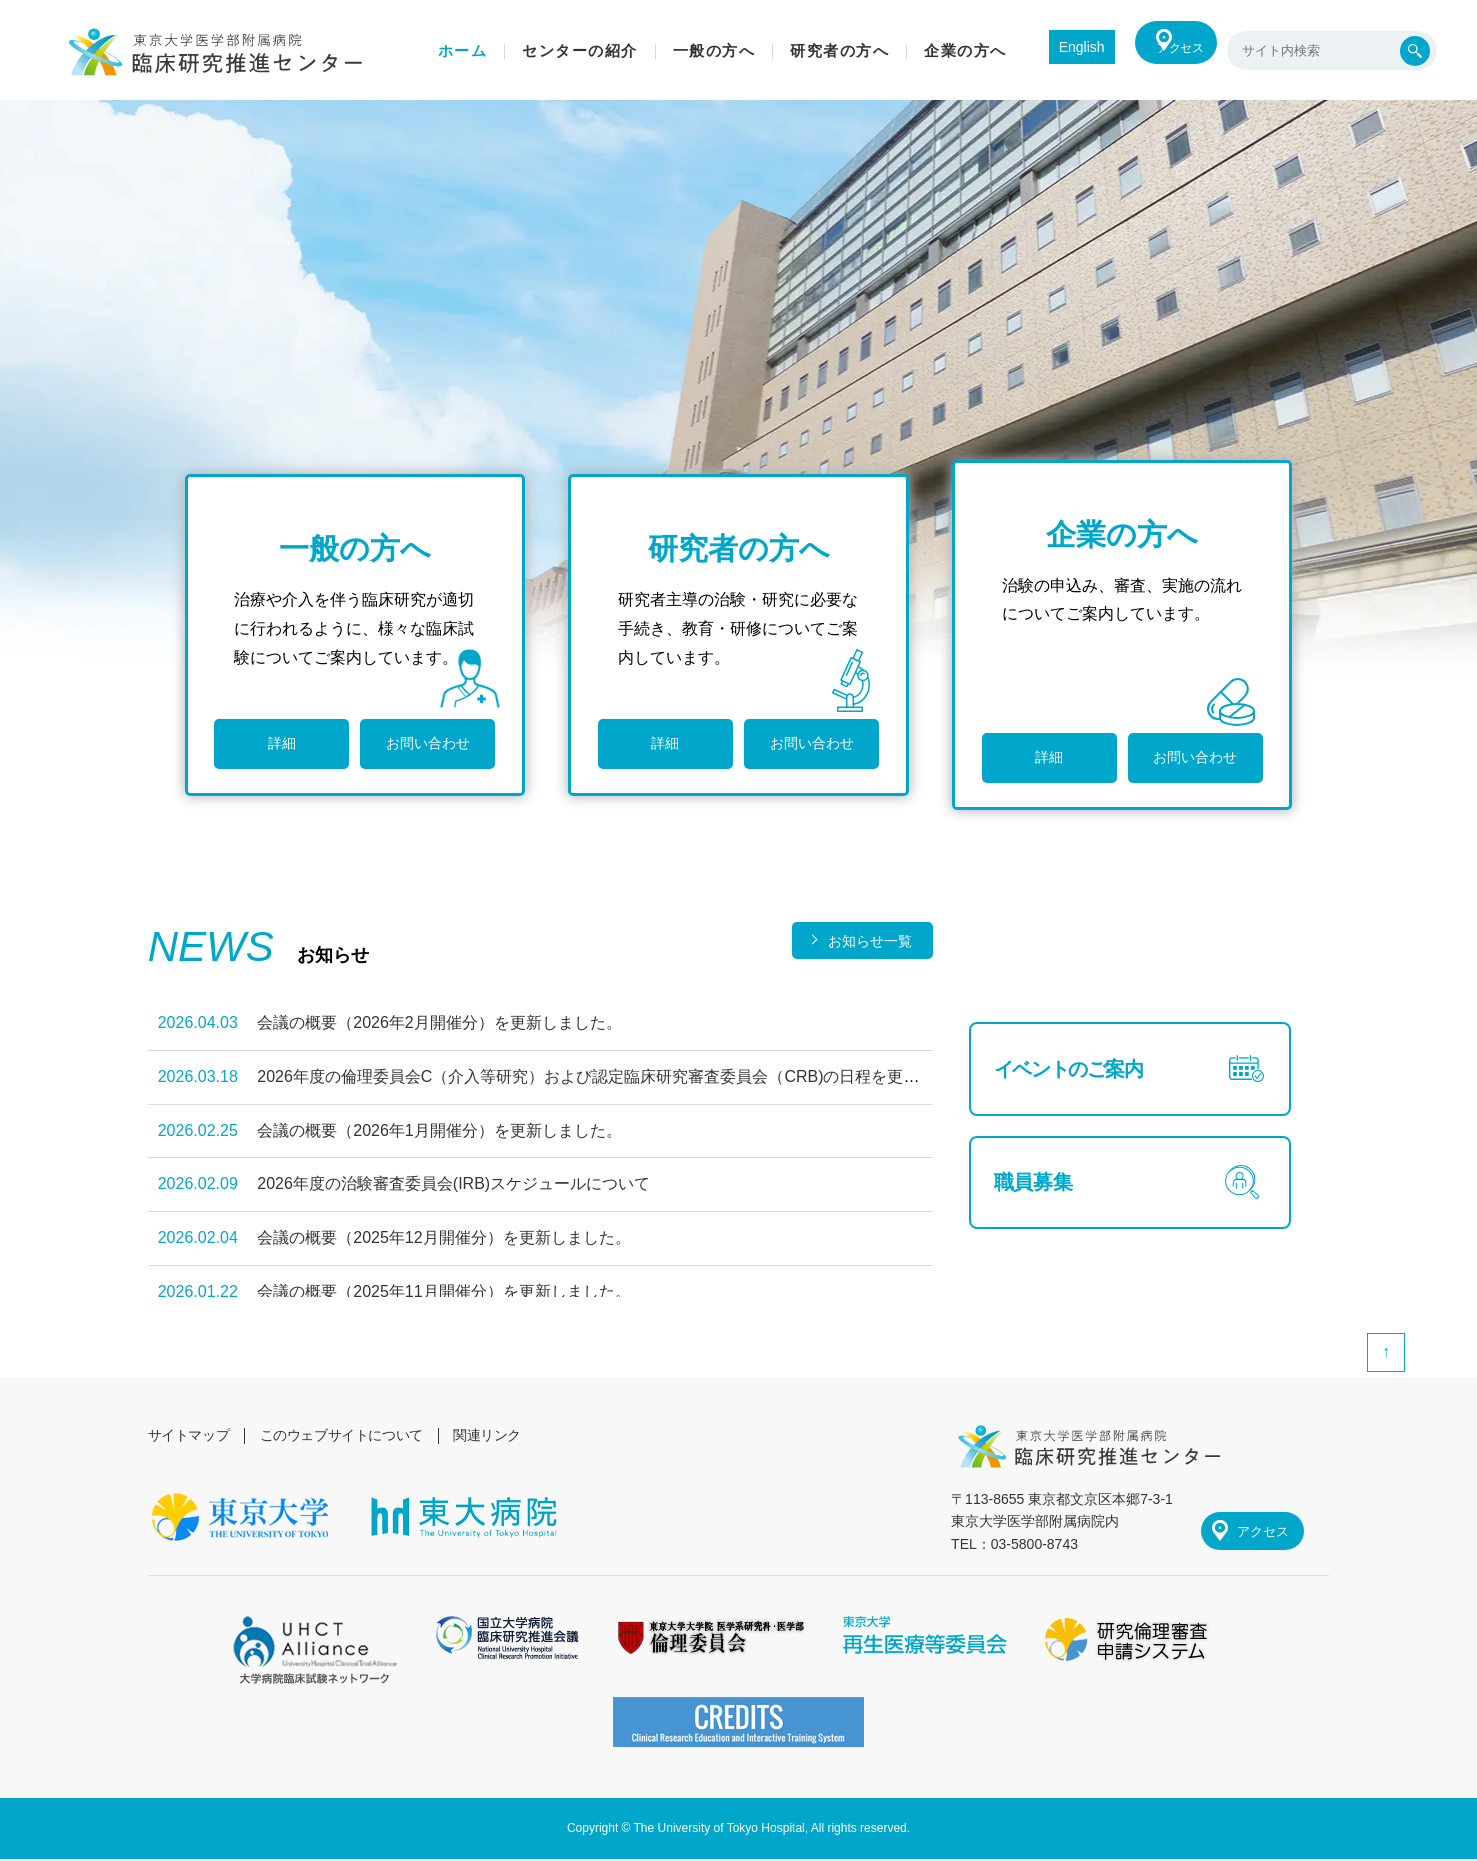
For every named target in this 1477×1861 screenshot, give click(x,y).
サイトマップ (190, 1435)
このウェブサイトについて (346, 1435)
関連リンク (496, 1435)
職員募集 (1038, 1220)
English (1052, 47)
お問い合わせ (413, 756)
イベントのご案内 (1079, 1081)
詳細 (276, 756)
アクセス (1169, 50)
